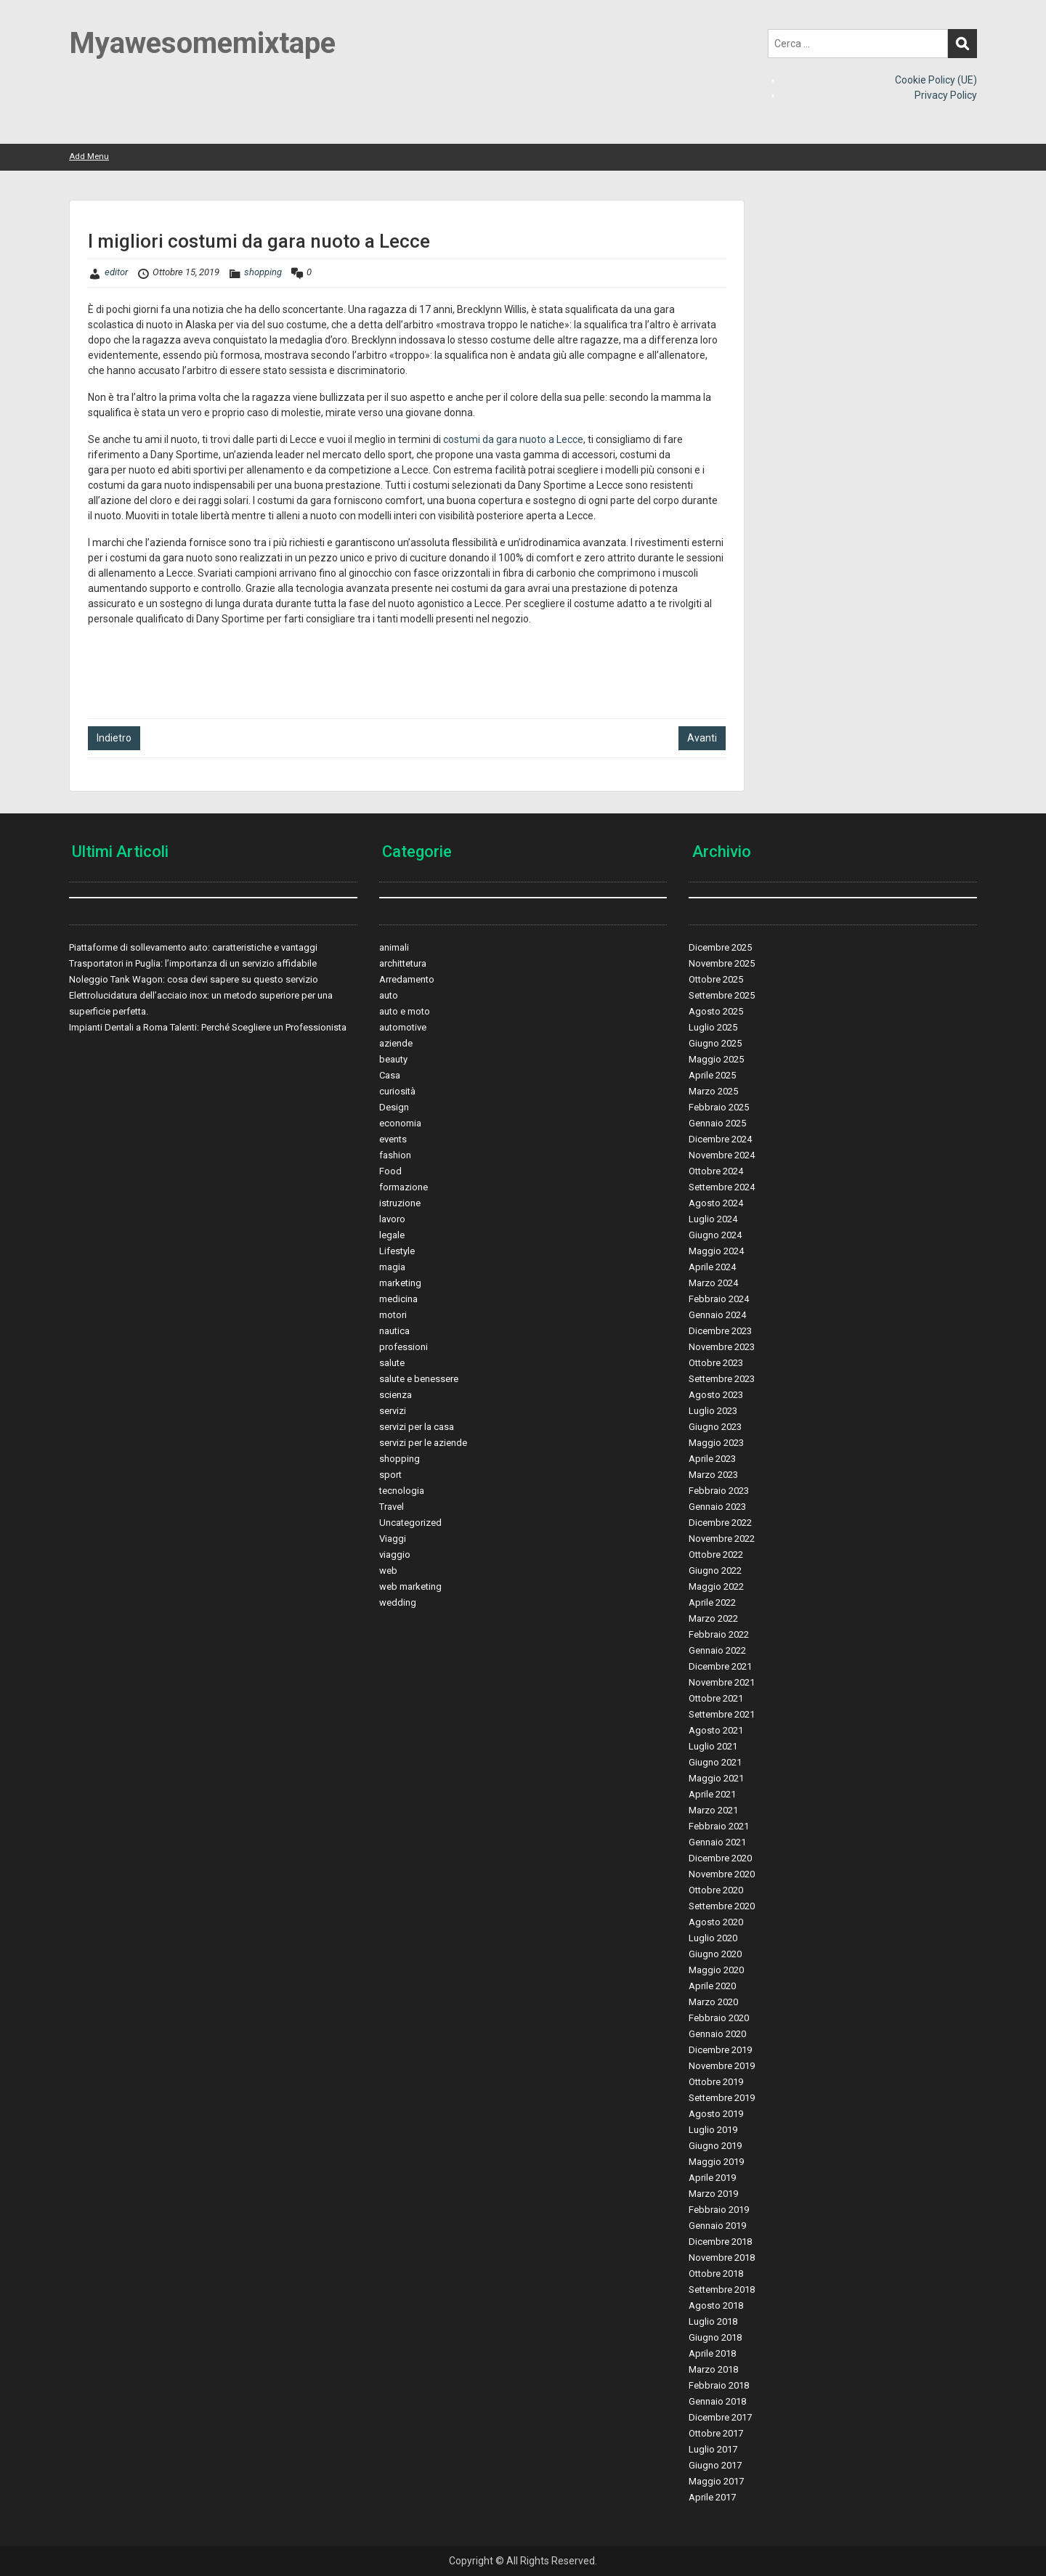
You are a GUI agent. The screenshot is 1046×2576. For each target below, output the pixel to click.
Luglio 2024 (713, 1219)
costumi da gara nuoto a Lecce (513, 439)
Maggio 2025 (716, 1059)
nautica (394, 1330)
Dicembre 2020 (720, 1858)
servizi (392, 1410)
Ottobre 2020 (716, 1890)
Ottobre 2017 (716, 2433)
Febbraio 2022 (719, 1634)
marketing (400, 1282)
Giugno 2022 (715, 1570)
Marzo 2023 (713, 1474)
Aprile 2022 (712, 1602)
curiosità (397, 1091)
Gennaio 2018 (717, 2401)
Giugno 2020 (715, 1954)
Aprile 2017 (712, 2497)
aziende (396, 1043)
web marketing (410, 1586)
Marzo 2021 (713, 1810)
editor (116, 272)
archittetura (402, 963)
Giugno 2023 (715, 1426)
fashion (395, 1155)
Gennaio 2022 (717, 1650)
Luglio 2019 (713, 2129)
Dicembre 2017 (720, 2417)
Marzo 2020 (713, 2001)
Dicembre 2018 (720, 2241)
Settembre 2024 (722, 1187)
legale (392, 1235)
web (388, 1570)
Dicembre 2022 (720, 1522)
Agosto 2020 (716, 1922)
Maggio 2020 (716, 1969)
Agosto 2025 (716, 1011)
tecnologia (401, 1490)
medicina (398, 1298)
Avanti (702, 738)
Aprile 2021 (712, 1794)
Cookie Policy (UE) (936, 80)
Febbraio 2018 (719, 2385)
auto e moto (404, 1011)
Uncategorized (410, 1522)
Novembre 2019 (722, 2065)
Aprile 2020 (712, 1985)
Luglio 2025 (713, 1027)
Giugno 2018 (715, 2337)
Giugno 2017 (715, 2465)
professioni (403, 1346)
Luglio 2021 (713, 1746)
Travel (391, 1506)
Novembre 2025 (722, 963)
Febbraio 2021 (719, 1826)
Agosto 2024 (716, 1203)
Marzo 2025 (713, 1091)
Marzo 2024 (713, 1282)
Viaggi (392, 1538)
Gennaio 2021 (717, 1842)
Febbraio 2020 (719, 2017)
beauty (393, 1059)
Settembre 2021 (722, 1714)
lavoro (392, 1219)
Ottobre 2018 (716, 2273)
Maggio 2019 (716, 2161)
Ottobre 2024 (716, 1171)
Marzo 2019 (713, 2193)
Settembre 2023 (722, 1378)
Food (390, 1171)
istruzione (400, 1203)
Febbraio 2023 (719, 1490)
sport (390, 1474)
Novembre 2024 (722, 1155)
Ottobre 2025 (716, 979)
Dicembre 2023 (720, 1330)
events (393, 1139)
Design (394, 1107)
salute (392, 1362)
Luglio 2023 (713, 1410)
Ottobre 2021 (716, 1698)
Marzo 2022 (713, 1618)
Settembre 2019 (722, 2097)
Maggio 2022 (716, 1586)
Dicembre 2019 (720, 2049)
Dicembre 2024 (720, 1139)
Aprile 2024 (712, 1266)
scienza (395, 1394)
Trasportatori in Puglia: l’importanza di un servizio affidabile (193, 963)
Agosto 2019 (716, 2113)
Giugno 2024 (715, 1235)
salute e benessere (418, 1378)
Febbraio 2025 (719, 1107)
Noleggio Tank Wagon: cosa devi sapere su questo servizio (193, 979)
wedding (397, 1602)
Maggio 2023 (716, 1442)
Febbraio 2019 (719, 2209)
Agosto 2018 (716, 2305)
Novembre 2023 (722, 1346)
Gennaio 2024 (717, 1314)
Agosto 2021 (716, 1730)
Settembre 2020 (722, 1906)
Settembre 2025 (722, 995)
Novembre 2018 (722, 2257)
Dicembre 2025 (720, 947)
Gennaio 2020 (717, 2033)
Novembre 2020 (722, 1874)
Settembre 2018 (722, 2289)
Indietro (114, 738)
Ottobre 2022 (716, 1554)
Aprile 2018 (712, 2353)
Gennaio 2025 (717, 1123)
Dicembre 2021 (720, 1666)
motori (393, 1314)
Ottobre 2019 (716, 2081)
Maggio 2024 (716, 1251)
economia (400, 1123)
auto (388, 995)
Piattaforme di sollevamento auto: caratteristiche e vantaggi (193, 947)
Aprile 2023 (712, 1458)
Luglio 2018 (713, 2321)
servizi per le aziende (423, 1442)
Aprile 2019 (712, 2177)
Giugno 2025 (715, 1043)
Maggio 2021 (716, 1778)
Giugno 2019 (715, 2145)
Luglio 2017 (713, 2449)
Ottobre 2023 (716, 1362)
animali (394, 947)
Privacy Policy (946, 95)
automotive (402, 1027)
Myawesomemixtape (202, 43)
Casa (389, 1075)
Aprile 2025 (712, 1075)
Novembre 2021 (722, 1682)
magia (392, 1266)
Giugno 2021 (715, 1762)
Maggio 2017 (716, 2481)
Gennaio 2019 (717, 2225)
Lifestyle (397, 1251)
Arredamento (406, 979)
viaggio (394, 1554)
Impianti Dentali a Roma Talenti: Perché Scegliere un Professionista (207, 1027)
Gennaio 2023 (717, 1506)
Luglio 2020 (713, 1938)
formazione (403, 1187)
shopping (263, 272)
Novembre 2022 (722, 1538)
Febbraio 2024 (719, 1298)
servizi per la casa (416, 1426)
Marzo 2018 (713, 2369)
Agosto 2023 (716, 1394)
